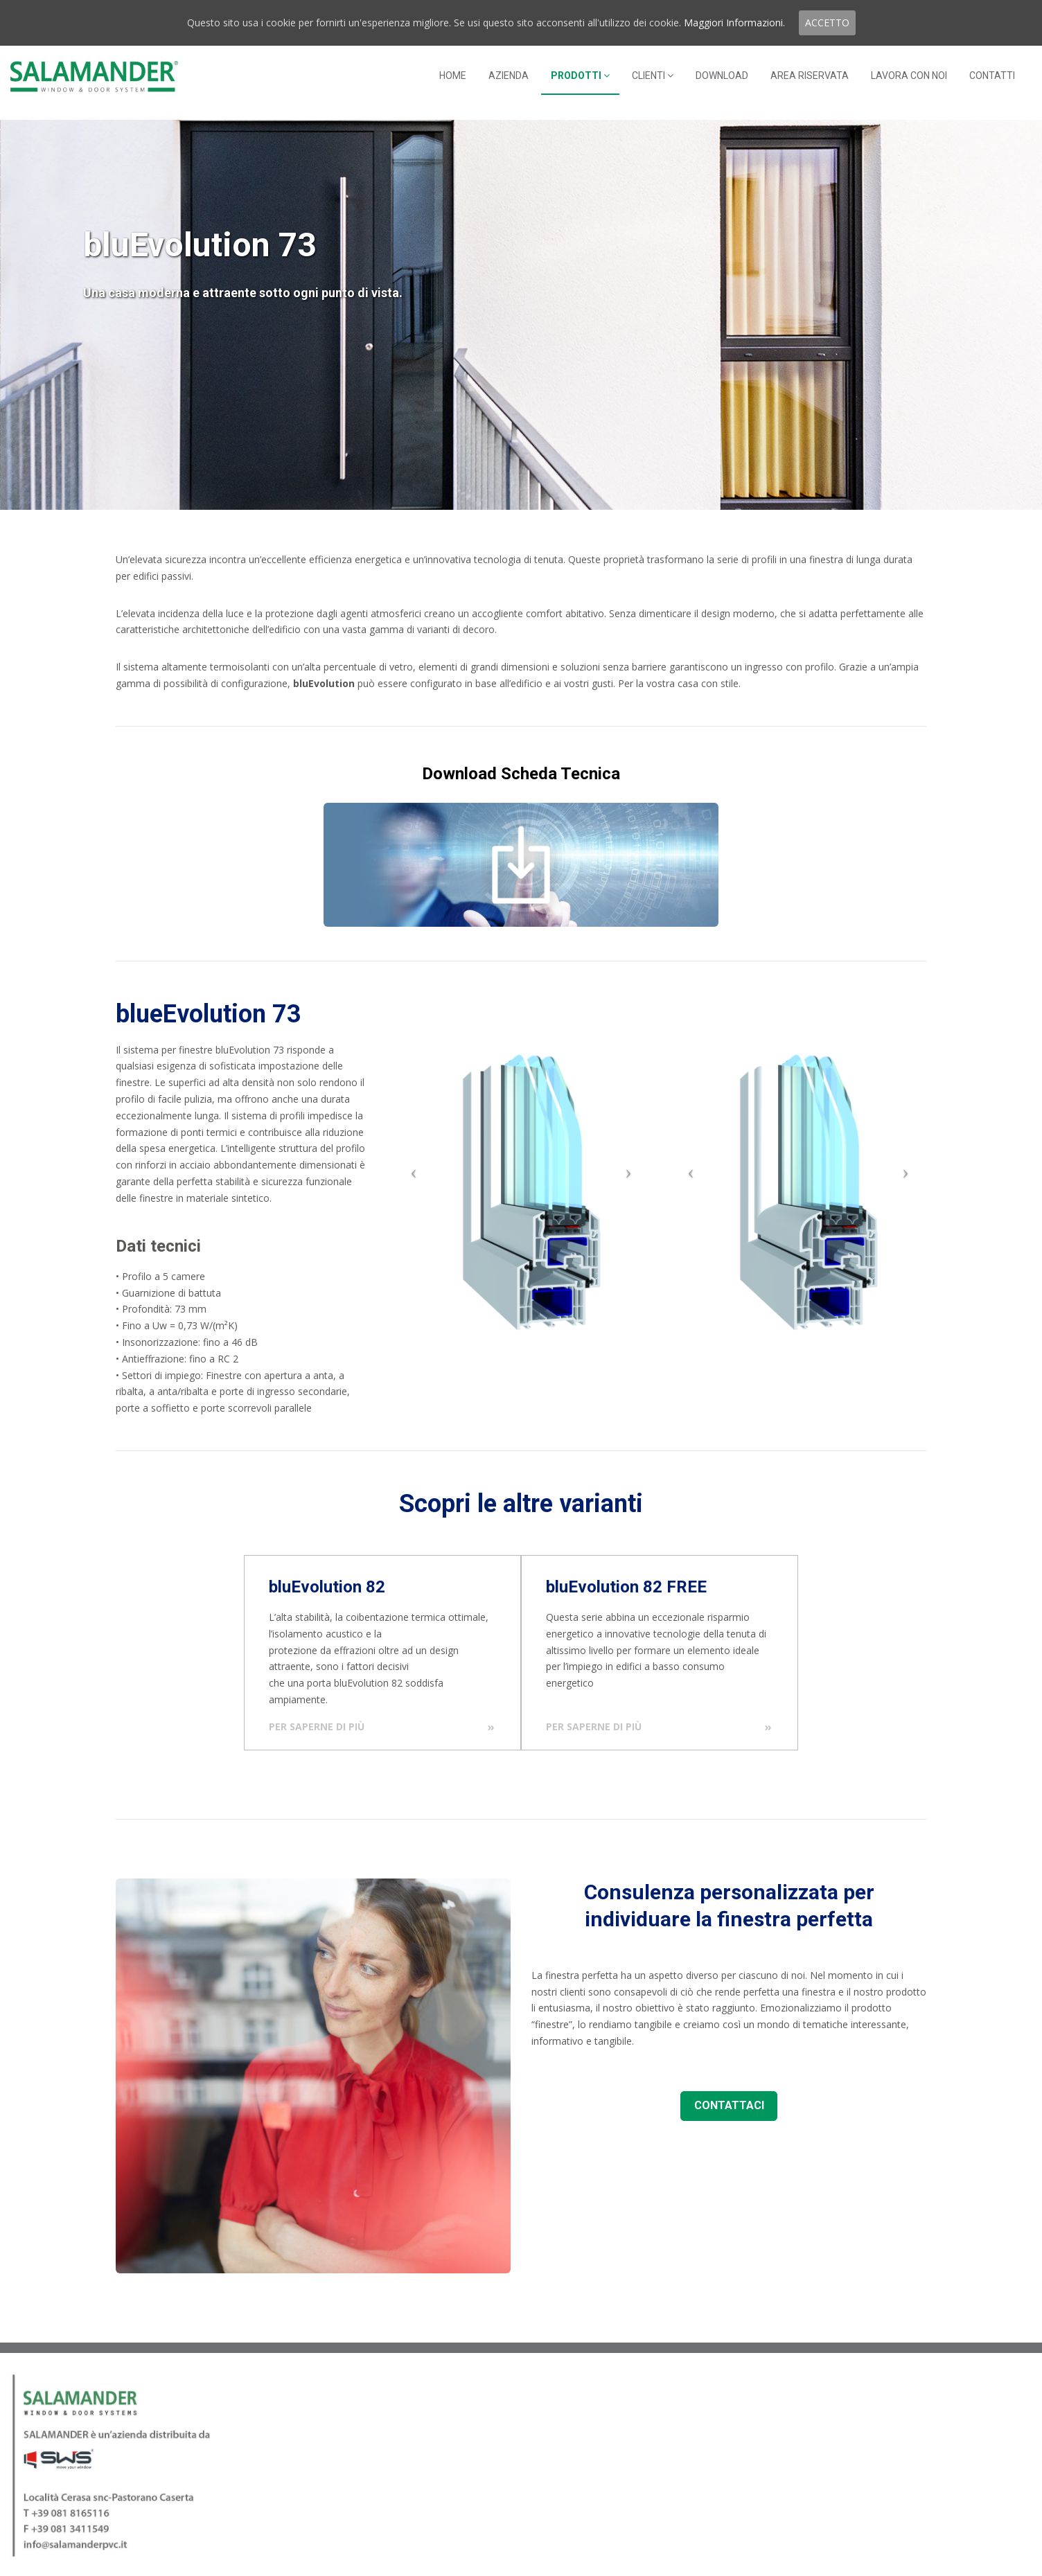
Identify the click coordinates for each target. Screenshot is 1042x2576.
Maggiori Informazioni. (734, 22)
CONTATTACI (729, 2105)
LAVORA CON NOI (909, 75)
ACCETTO (827, 22)
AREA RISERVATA (809, 75)
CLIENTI (652, 75)
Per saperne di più (316, 1726)
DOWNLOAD (722, 75)
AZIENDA (508, 75)
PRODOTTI (580, 75)
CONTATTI (992, 75)
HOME (452, 75)
